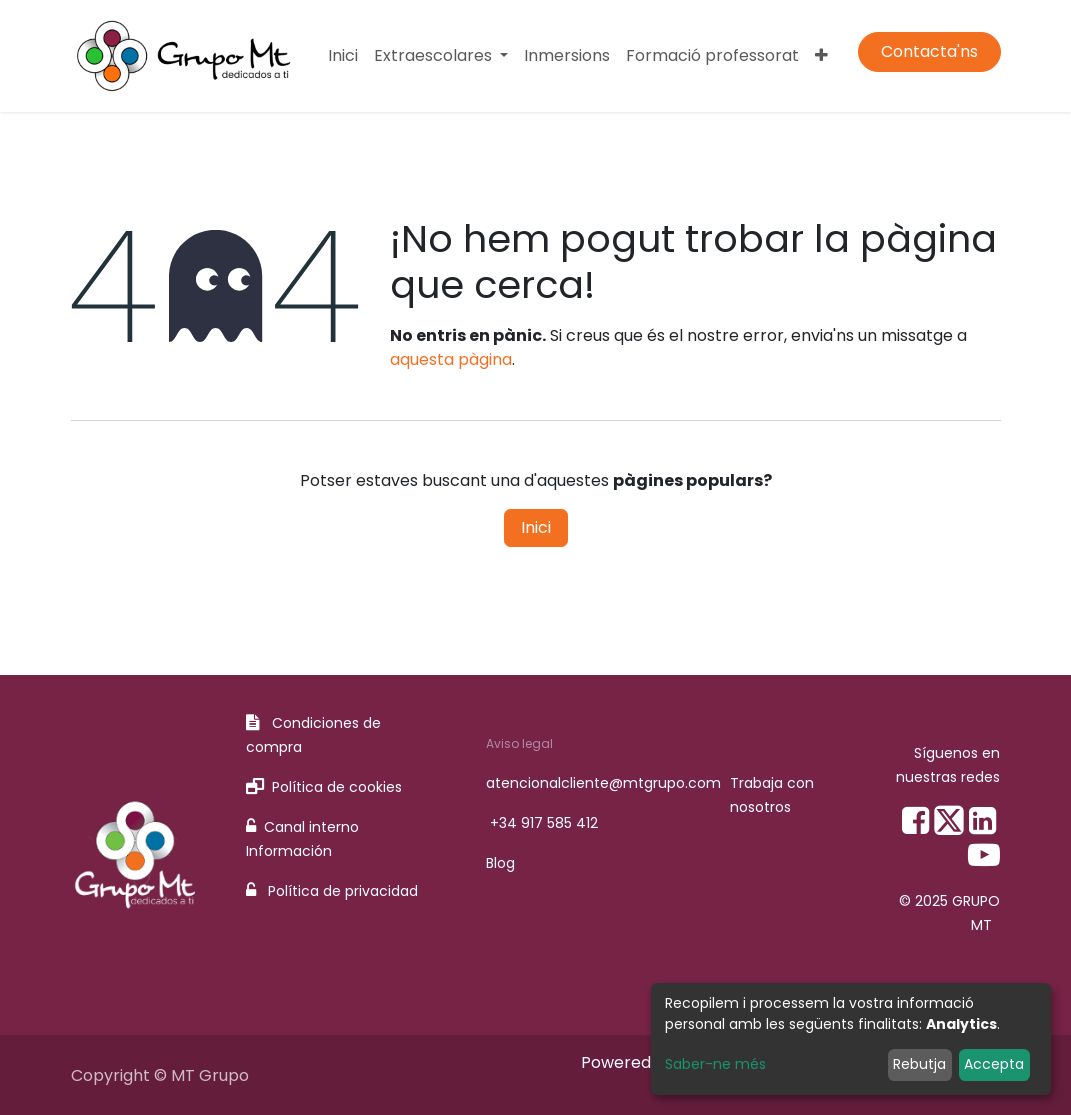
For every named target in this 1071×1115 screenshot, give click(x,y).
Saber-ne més (715, 1064)
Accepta (994, 1064)
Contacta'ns (929, 51)
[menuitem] (343, 56)
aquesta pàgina (451, 359)
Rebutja (919, 1064)
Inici (536, 527)
